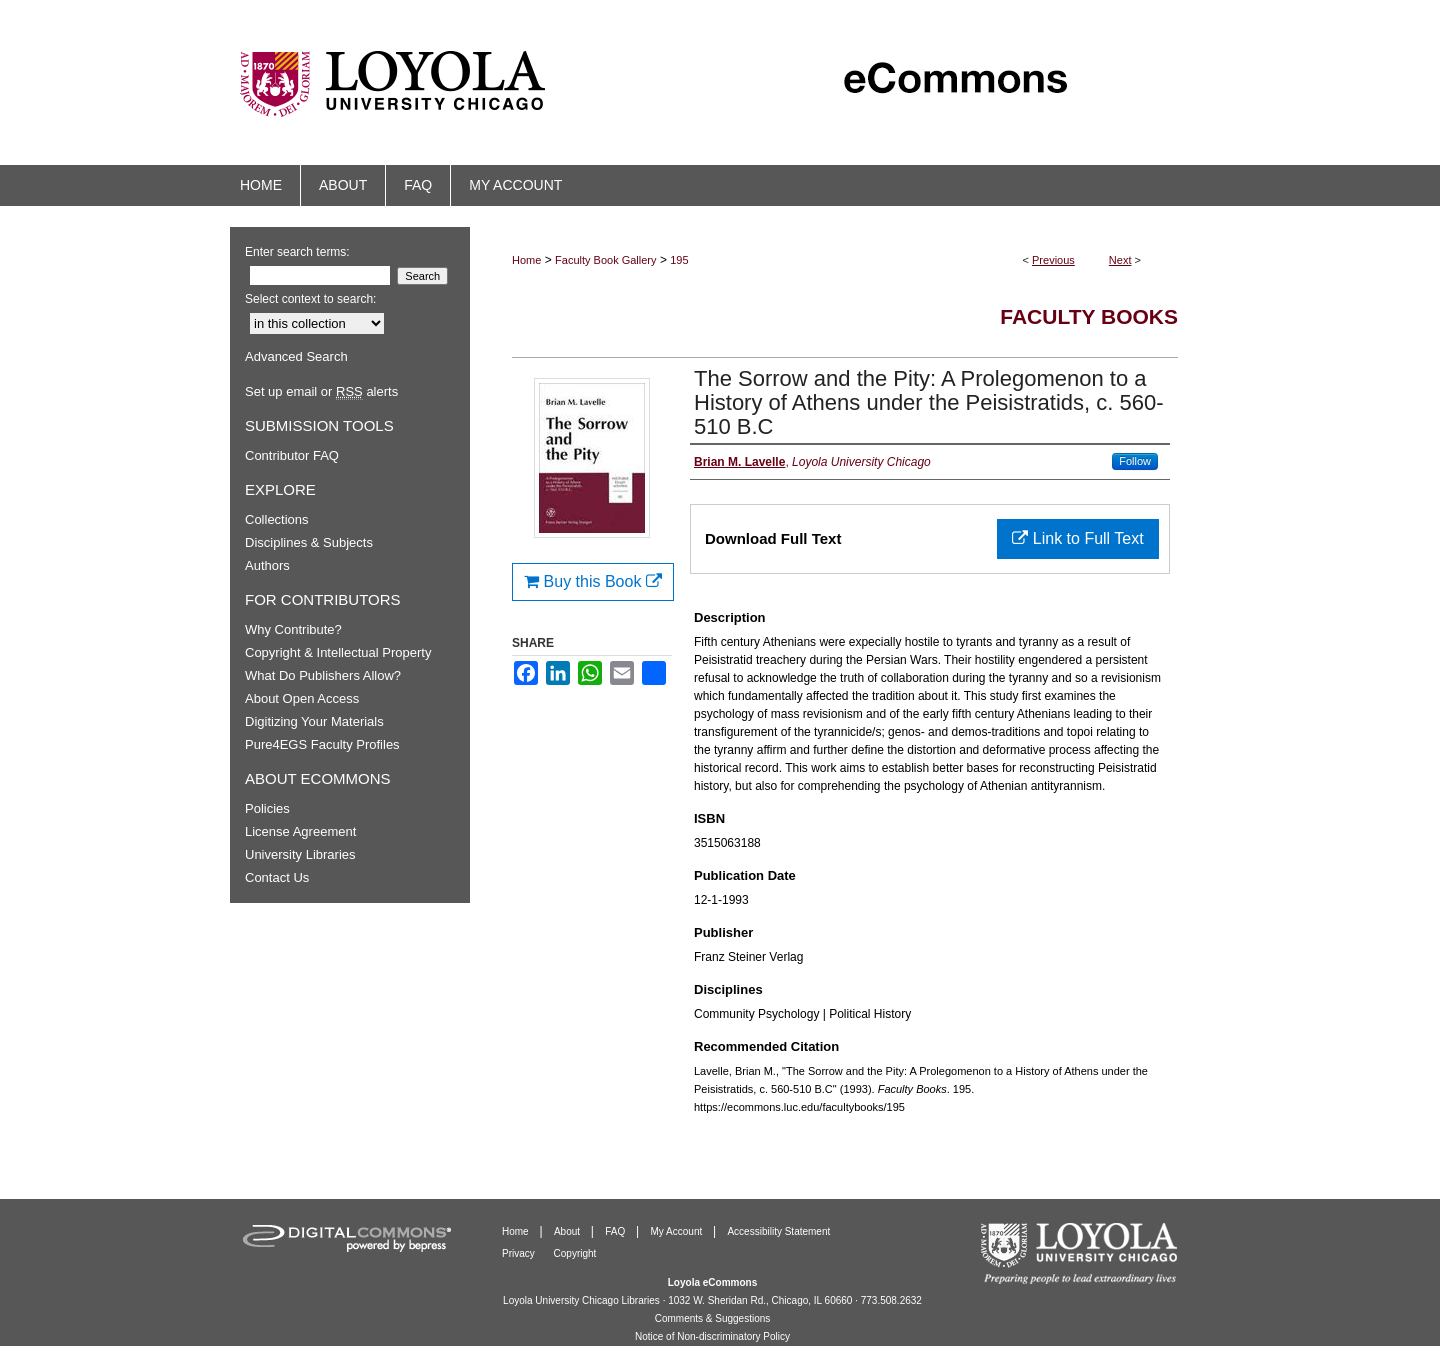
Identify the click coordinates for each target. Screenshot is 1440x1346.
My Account (678, 1231)
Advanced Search (296, 356)
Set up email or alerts (321, 391)
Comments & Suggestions (713, 1318)
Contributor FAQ (292, 455)
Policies (267, 808)
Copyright (575, 1253)
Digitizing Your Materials (314, 721)
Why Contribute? (293, 629)
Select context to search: (310, 299)
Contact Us (277, 877)
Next (1120, 260)
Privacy (520, 1253)
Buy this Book (593, 581)
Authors (267, 565)
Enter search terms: (297, 252)
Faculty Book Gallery (605, 260)
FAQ (616, 1231)
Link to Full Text (1077, 538)
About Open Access (302, 698)
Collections (277, 519)
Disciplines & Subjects (309, 542)
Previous (1053, 260)
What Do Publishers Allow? (323, 675)
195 (679, 260)
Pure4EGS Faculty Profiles (322, 744)
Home (526, 260)
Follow (1135, 461)
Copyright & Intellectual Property (338, 652)
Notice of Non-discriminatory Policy (712, 1336)
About (568, 1231)
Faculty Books (1089, 316)
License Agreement (300, 831)
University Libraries (300, 854)
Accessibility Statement (778, 1231)
